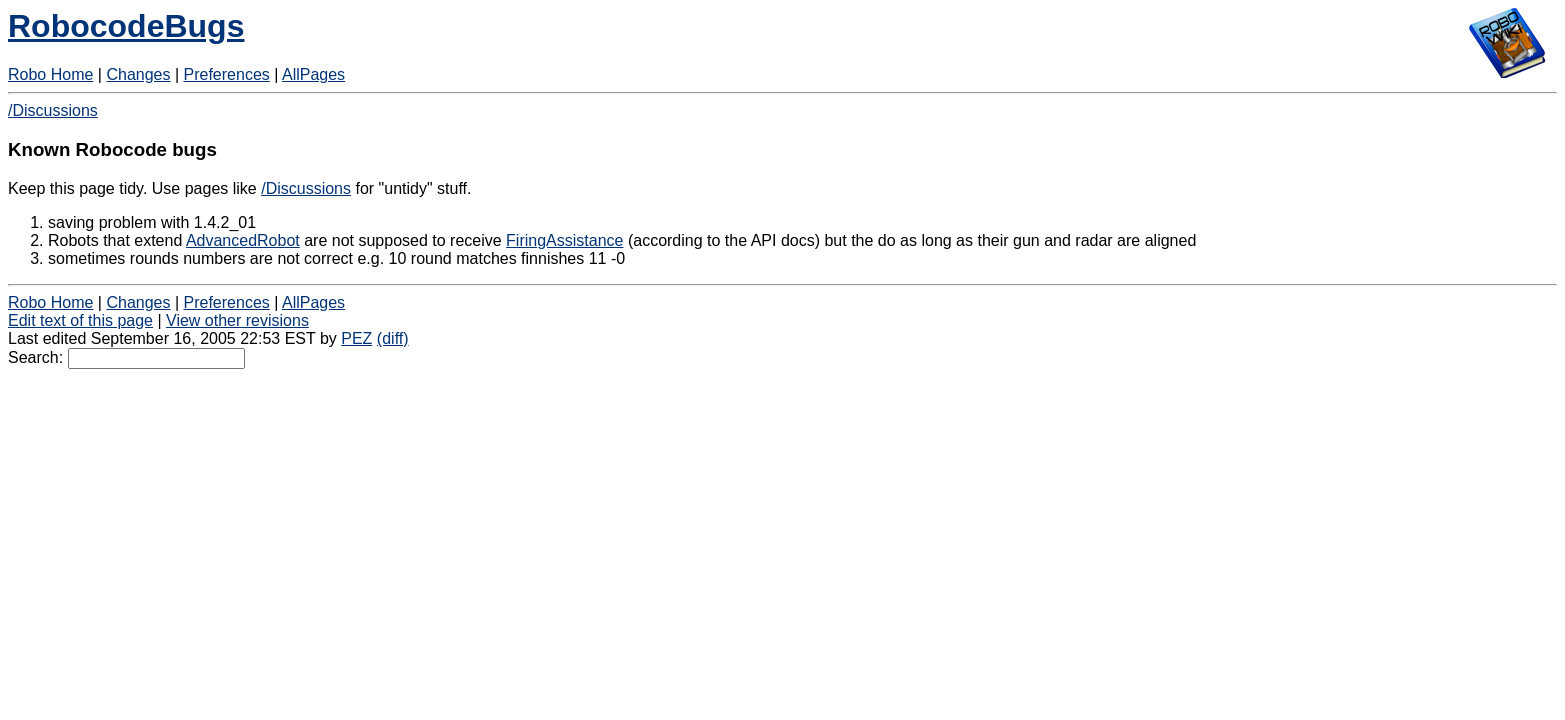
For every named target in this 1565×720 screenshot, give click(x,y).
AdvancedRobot (243, 240)
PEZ (356, 338)
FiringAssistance (564, 240)
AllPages (313, 74)
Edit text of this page (80, 320)
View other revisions (237, 320)
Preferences (227, 74)
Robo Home (50, 74)
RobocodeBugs (126, 26)
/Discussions (53, 110)
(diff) (393, 338)
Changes (138, 74)
